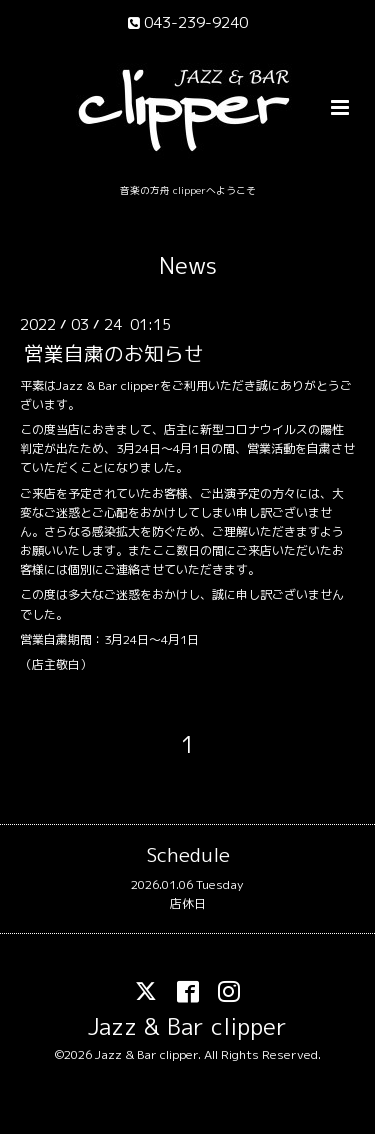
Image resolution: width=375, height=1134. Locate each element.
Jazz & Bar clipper (187, 1026)
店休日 (188, 903)
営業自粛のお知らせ (114, 353)
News (188, 265)
